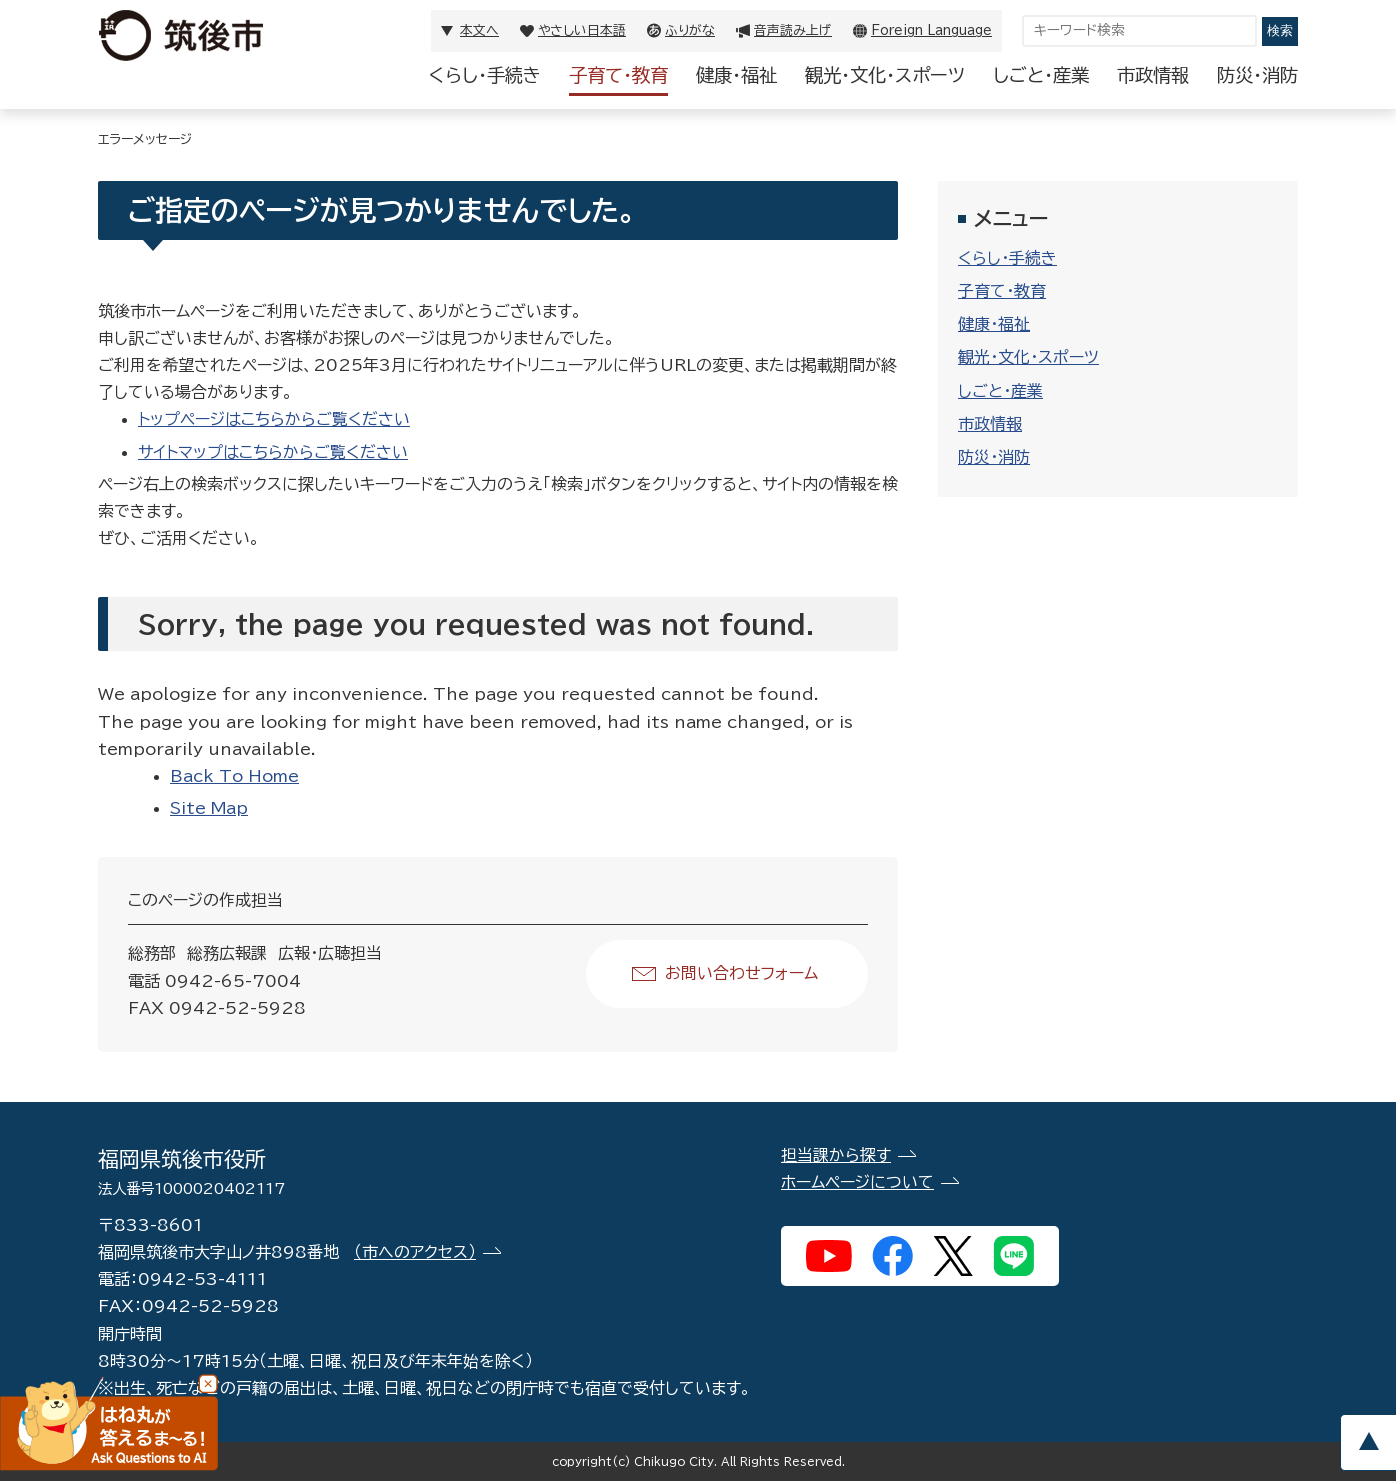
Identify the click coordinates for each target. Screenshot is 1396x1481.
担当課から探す (836, 1155)
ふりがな (690, 30)
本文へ (479, 30)
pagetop (1368, 1442)
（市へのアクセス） (415, 1252)
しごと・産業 (1041, 75)
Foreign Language (931, 30)
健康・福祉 (736, 75)
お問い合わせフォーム (741, 973)
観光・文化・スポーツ (885, 75)
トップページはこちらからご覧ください (274, 419)
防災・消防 (1257, 75)
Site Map (209, 808)
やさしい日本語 (582, 30)
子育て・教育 (618, 75)
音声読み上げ (793, 30)
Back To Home (234, 776)
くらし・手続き (485, 75)
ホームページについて (857, 1182)
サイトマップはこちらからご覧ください (273, 452)
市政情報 (1153, 75)
